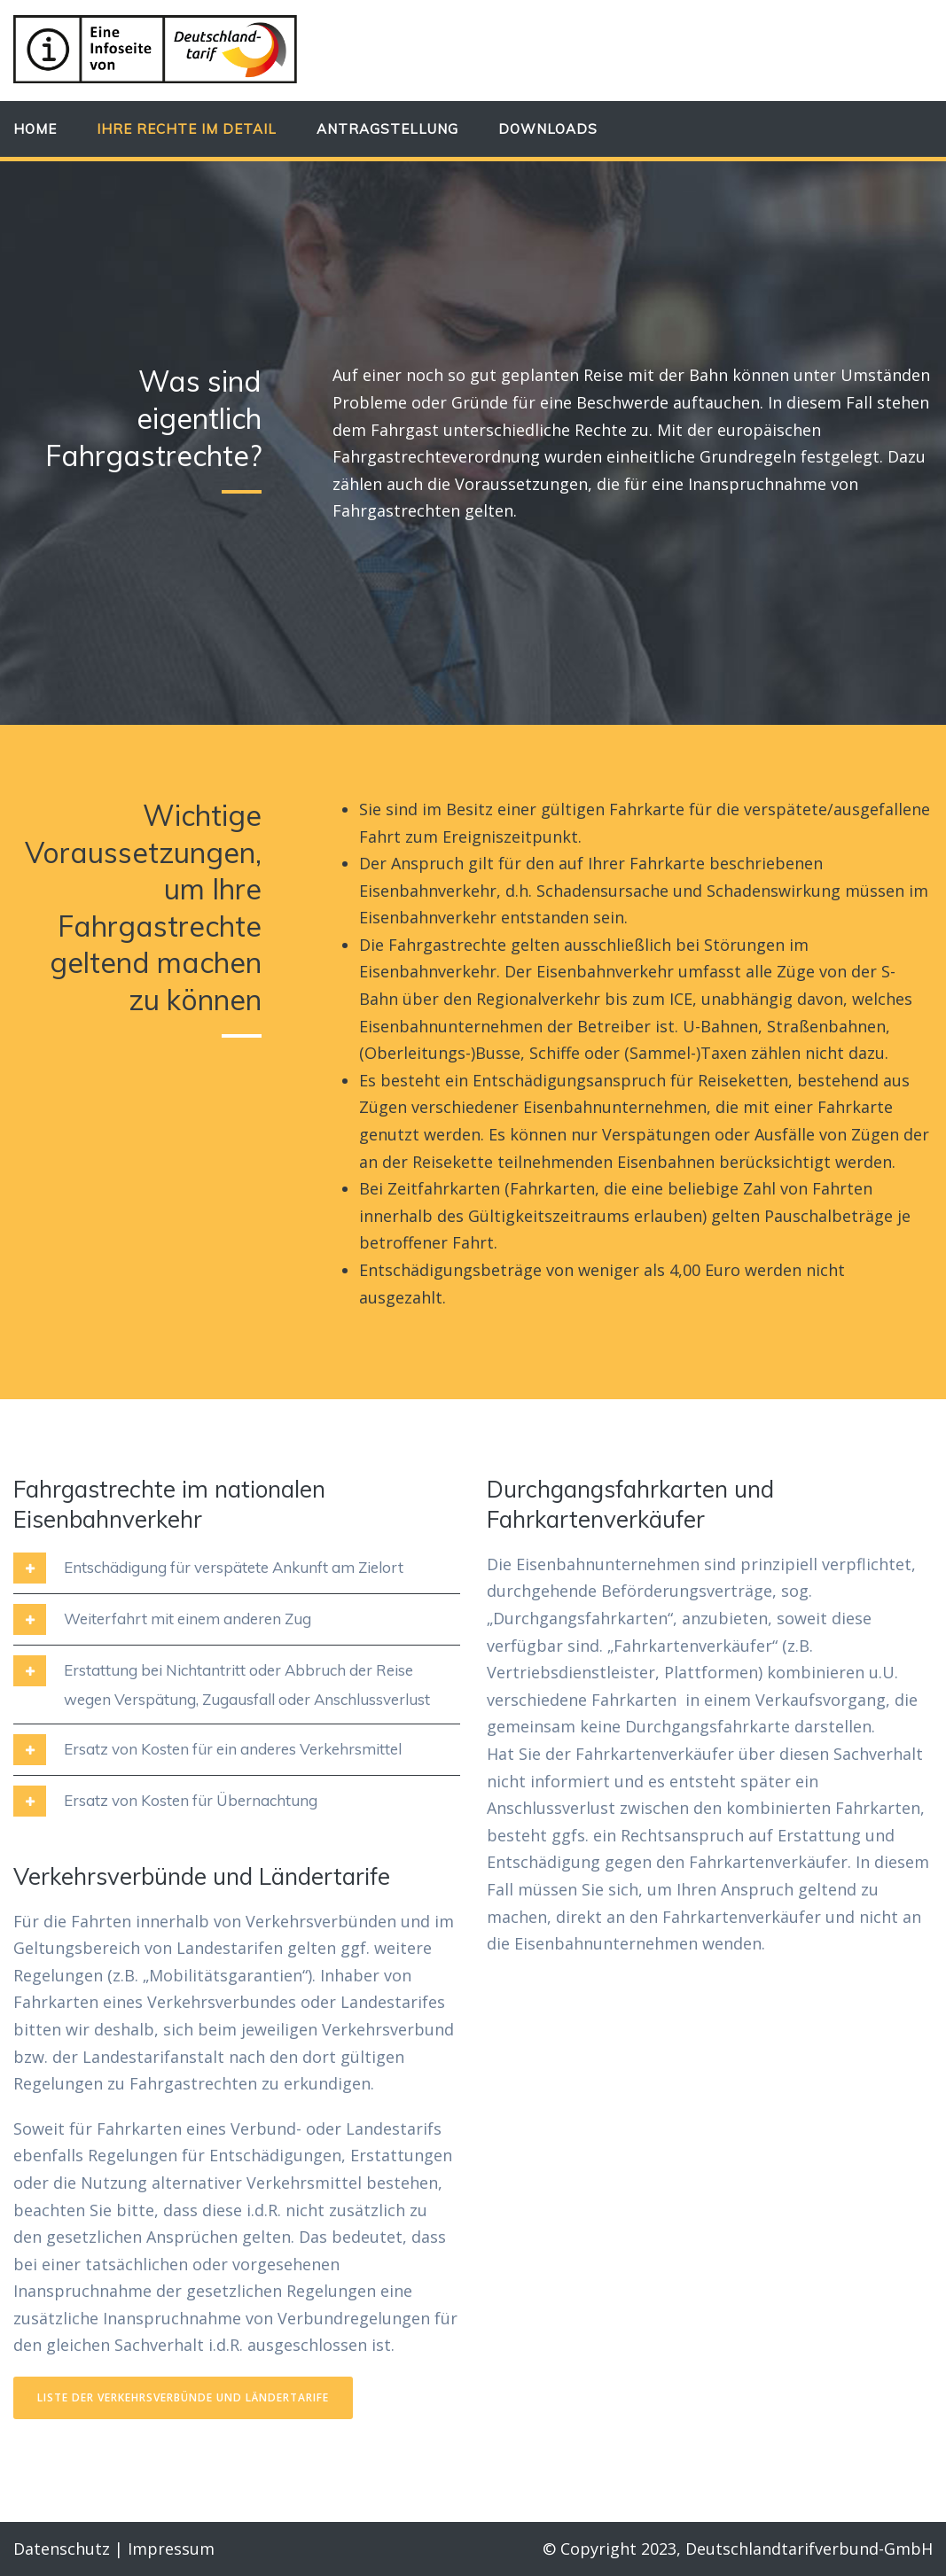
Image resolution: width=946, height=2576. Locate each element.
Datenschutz (61, 2548)
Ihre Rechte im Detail (187, 129)
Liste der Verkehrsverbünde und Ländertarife (183, 2397)
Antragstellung (387, 129)
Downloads (548, 129)
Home (35, 129)
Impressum (171, 2548)
